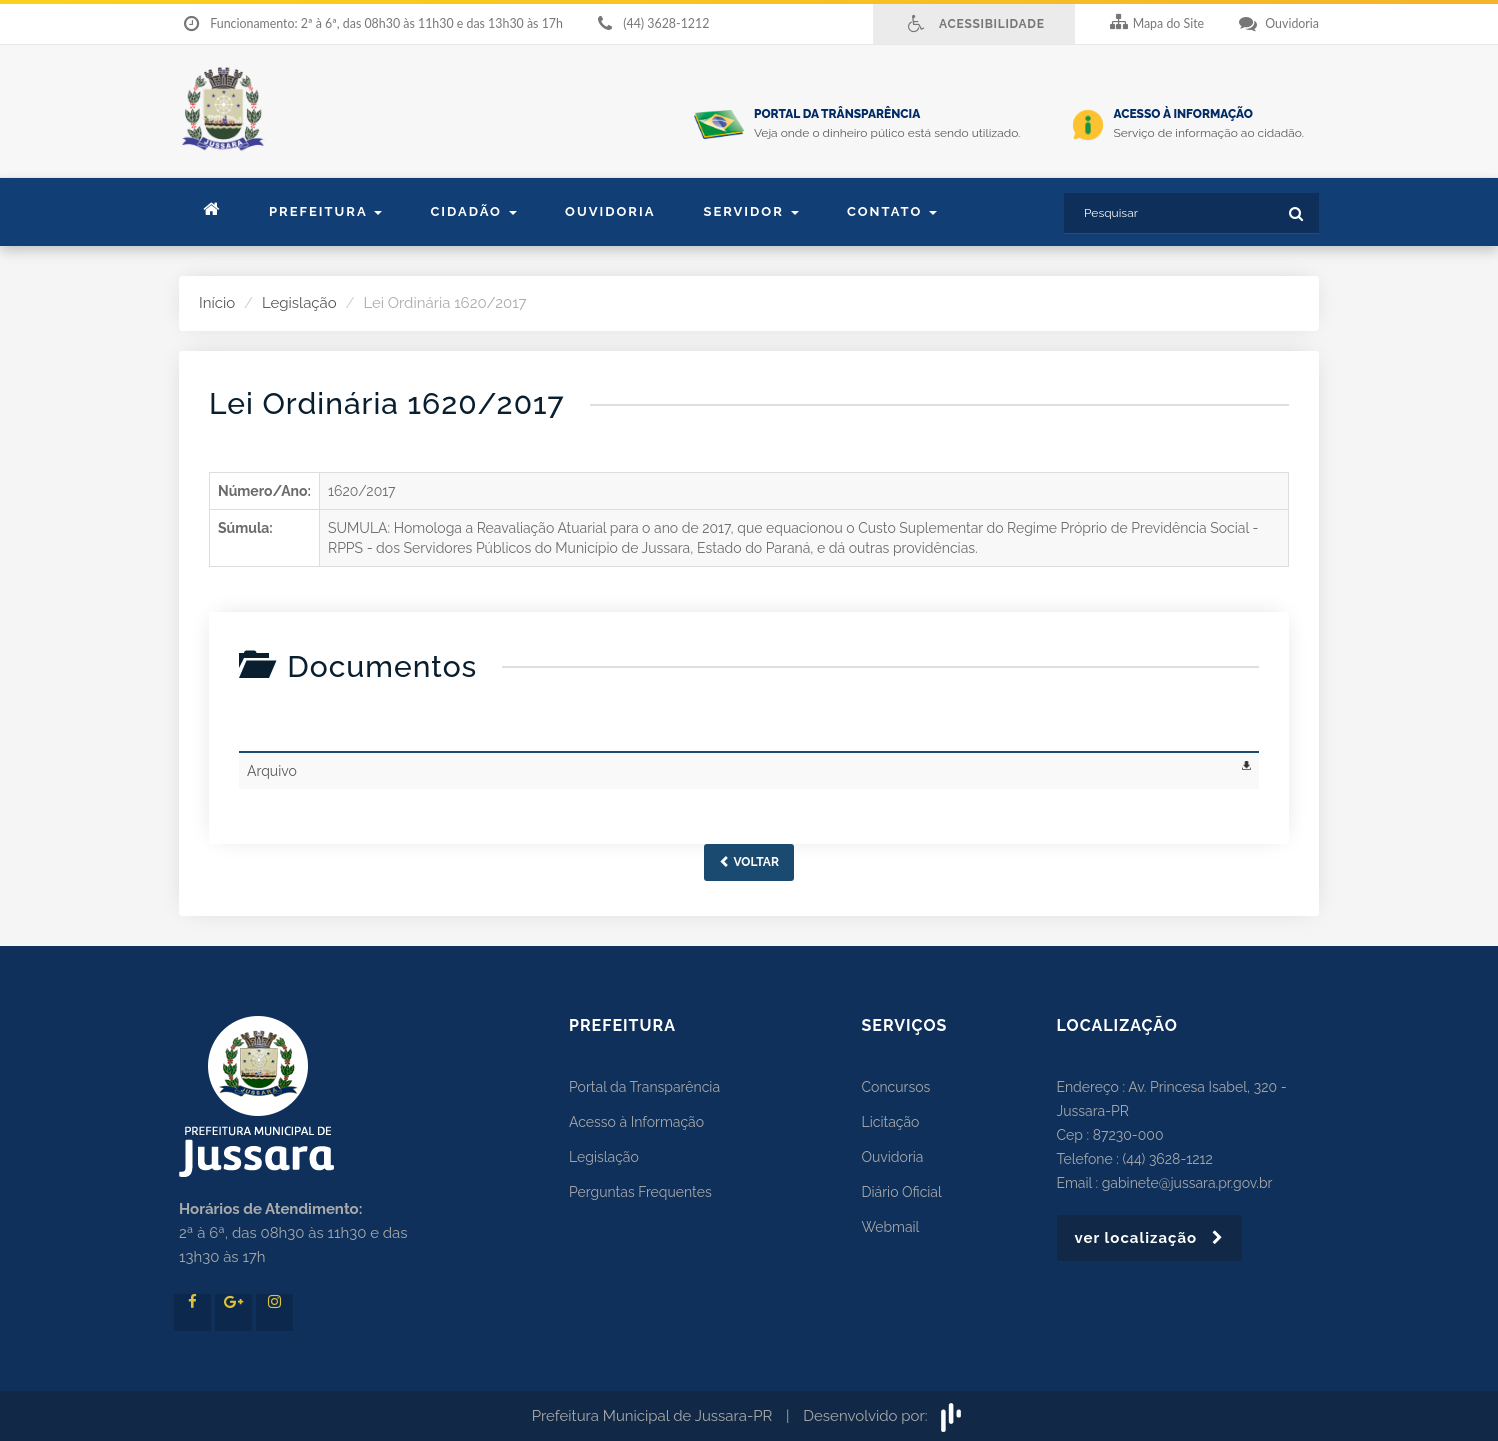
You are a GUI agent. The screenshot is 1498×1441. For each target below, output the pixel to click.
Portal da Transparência (644, 1087)
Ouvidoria (610, 211)
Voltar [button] (749, 862)
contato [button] (892, 211)
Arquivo (272, 771)
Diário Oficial (902, 1192)
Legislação (299, 303)
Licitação (891, 1122)
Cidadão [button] (473, 211)
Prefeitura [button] (325, 211)
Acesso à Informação (636, 1122)
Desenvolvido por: (884, 1416)
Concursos (896, 1087)
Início (217, 303)
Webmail (891, 1227)
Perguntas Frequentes (640, 1192)
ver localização (1150, 1238)
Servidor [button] (751, 211)
